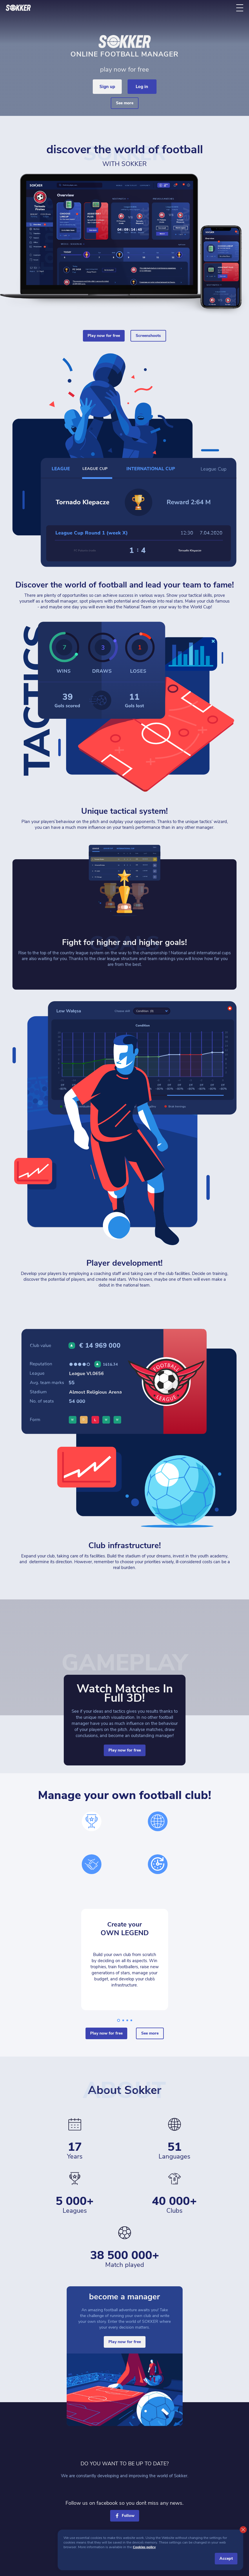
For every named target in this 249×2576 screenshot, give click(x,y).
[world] (158, 1821)
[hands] (91, 1864)
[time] (158, 1864)
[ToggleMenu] (239, 7)
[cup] (91, 1821)
